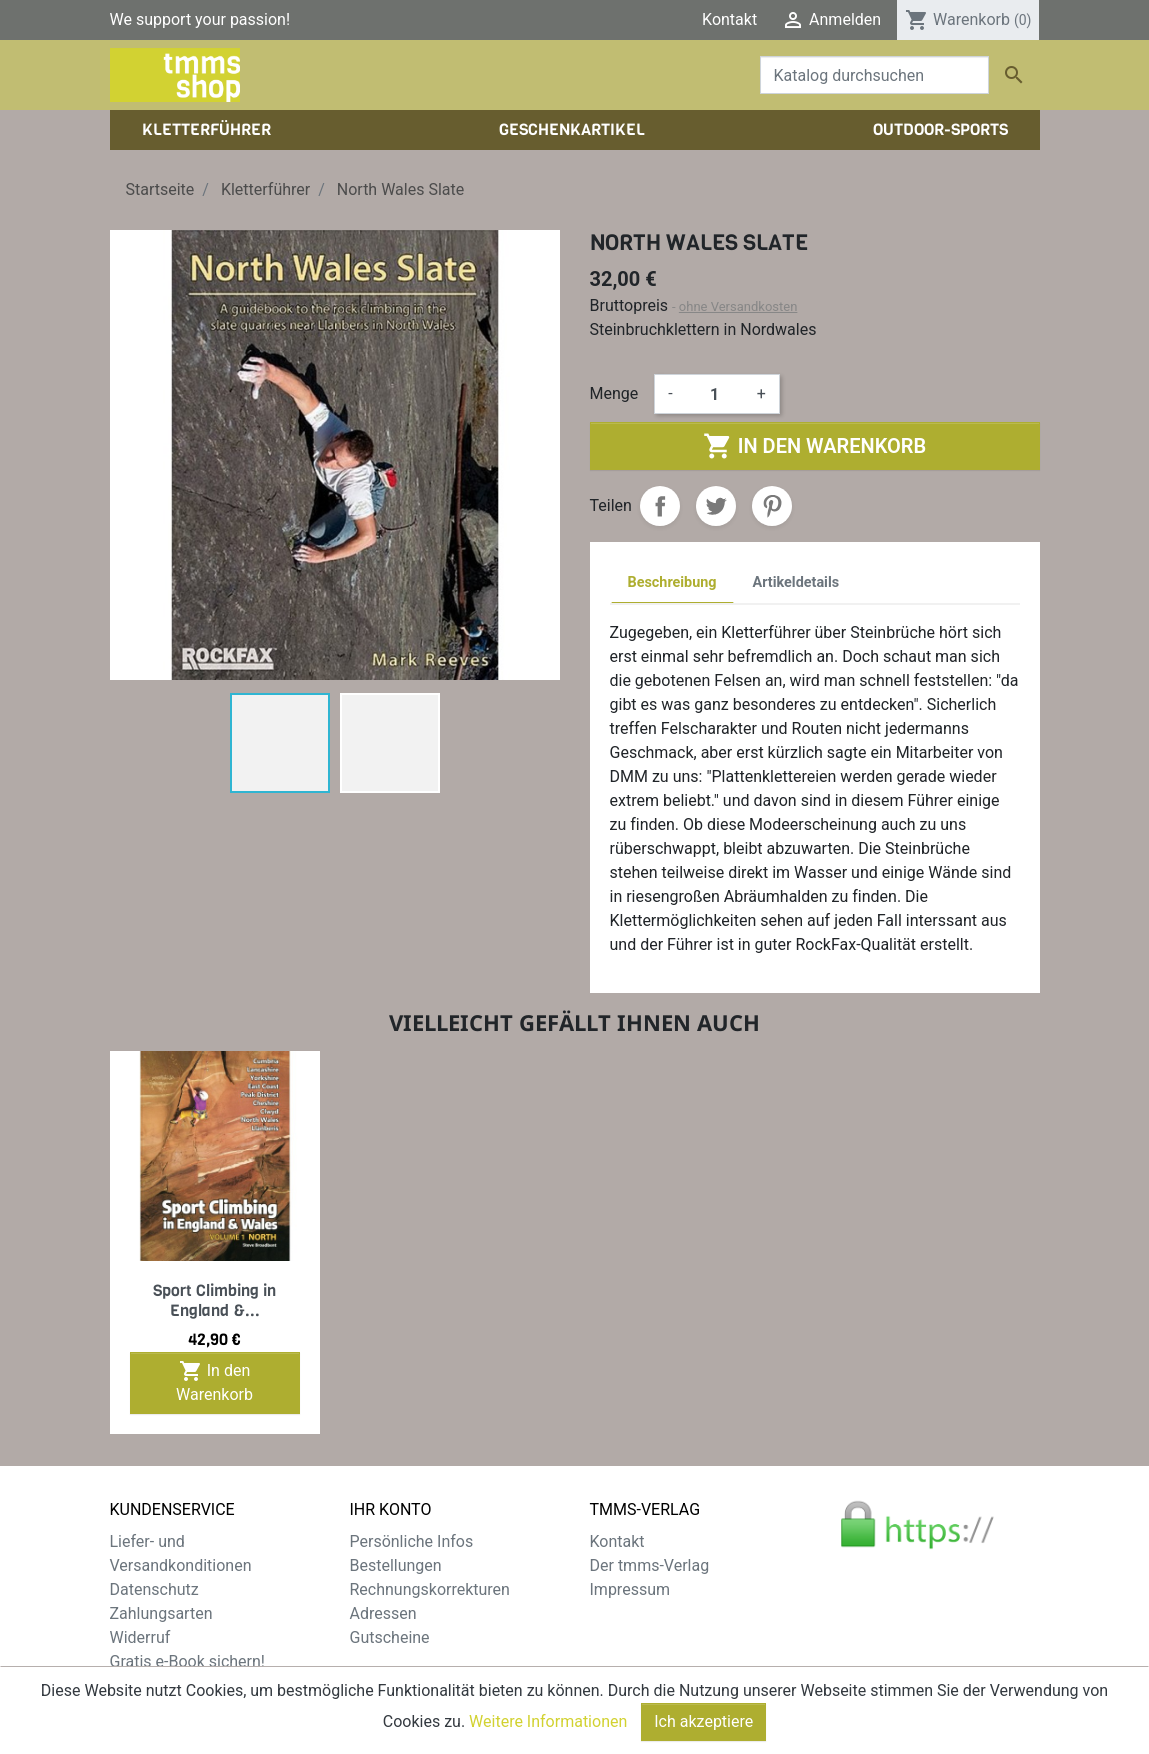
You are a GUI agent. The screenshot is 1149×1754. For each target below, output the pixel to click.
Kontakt (729, 19)
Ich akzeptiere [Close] (703, 1721)
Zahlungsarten (161, 1613)
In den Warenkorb (814, 446)
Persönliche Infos (412, 1541)
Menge (614, 393)
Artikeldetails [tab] (796, 582)
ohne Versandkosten (738, 306)
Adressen (383, 1613)
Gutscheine (390, 1637)
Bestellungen (396, 1565)
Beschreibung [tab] (672, 582)
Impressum (630, 1589)
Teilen (660, 506)
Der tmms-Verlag (650, 1565)
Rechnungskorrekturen (430, 1589)
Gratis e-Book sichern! (187, 1661)
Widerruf (140, 1637)
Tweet (716, 506)
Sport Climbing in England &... (214, 1300)
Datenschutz (154, 1589)
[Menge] (715, 394)
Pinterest (772, 506)
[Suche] (874, 75)
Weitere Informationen (548, 1721)
